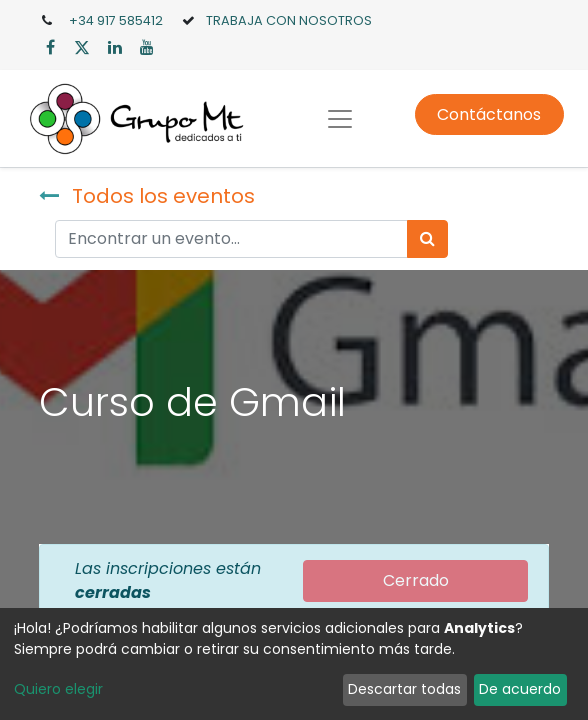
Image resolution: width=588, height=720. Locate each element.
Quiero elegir (58, 689)
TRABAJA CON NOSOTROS (289, 20)
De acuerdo (520, 689)
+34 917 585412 (116, 20)
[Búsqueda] (427, 239)
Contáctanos (489, 114)
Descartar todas (404, 689)
